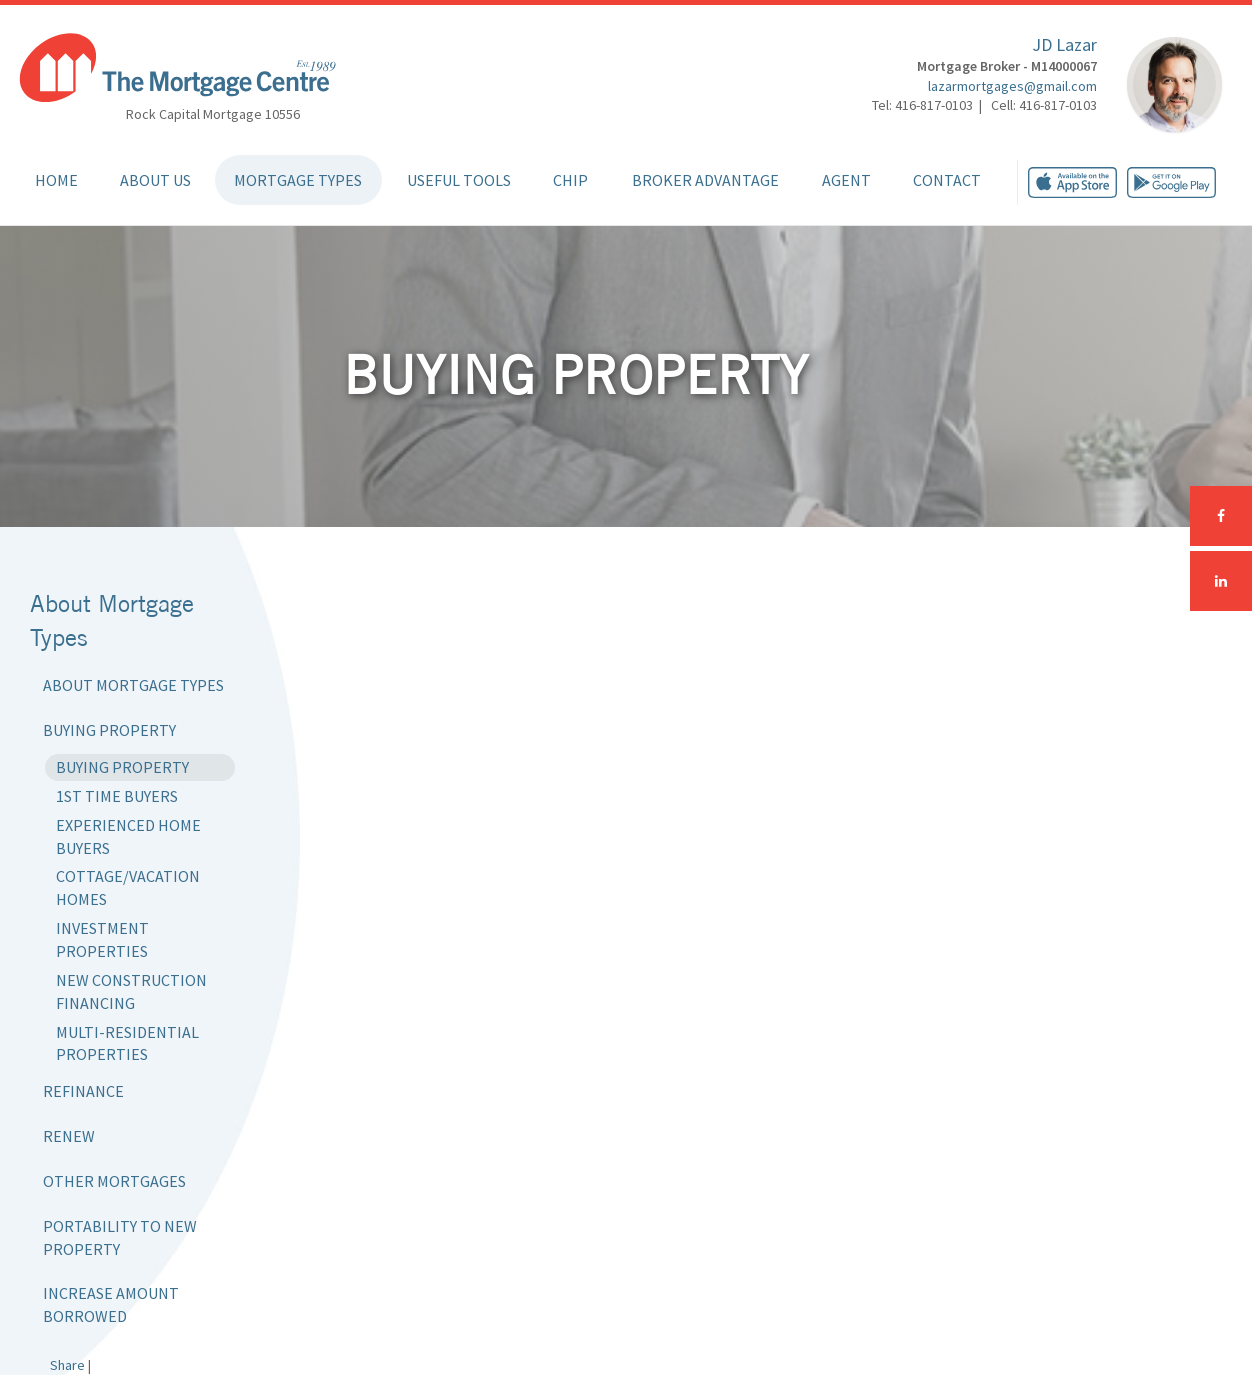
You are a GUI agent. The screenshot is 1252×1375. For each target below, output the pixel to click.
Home (56, 180)
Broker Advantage (705, 180)
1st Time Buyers (117, 796)
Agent (846, 180)
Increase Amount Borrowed (111, 1304)
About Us (155, 180)
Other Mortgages (114, 1181)
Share (67, 1365)
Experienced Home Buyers (128, 836)
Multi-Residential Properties (127, 1043)
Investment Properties (102, 939)
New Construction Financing (131, 991)
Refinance (83, 1091)
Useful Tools (459, 180)
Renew (69, 1136)
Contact (947, 180)
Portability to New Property (120, 1237)
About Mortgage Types (133, 685)
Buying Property (109, 730)
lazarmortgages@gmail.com (1012, 86)
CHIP (570, 180)
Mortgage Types (298, 180)
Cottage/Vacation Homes (128, 887)
